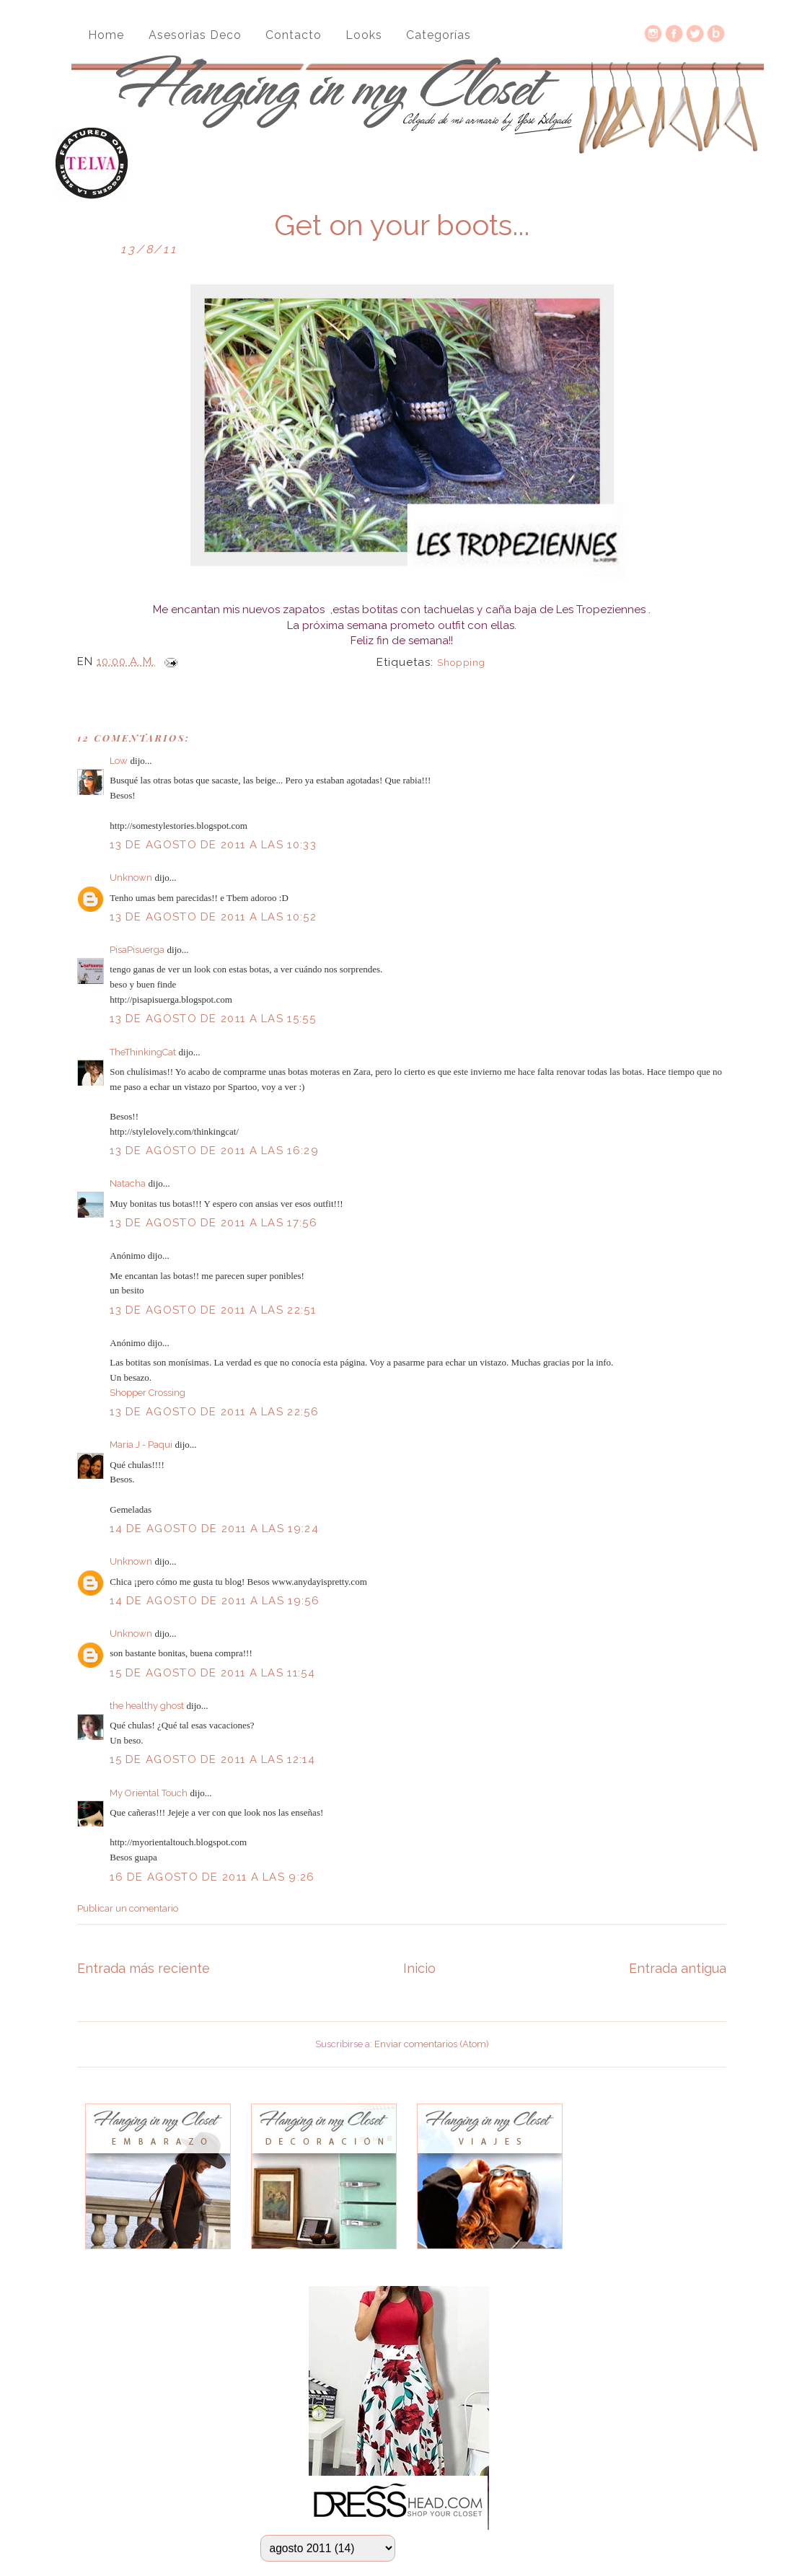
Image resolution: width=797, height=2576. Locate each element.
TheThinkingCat (143, 1052)
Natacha (128, 1183)
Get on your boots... (401, 225)
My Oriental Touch (149, 1793)
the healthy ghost (147, 1705)
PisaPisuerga (137, 949)
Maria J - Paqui (141, 1444)
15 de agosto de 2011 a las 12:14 (212, 1759)
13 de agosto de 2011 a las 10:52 (213, 916)
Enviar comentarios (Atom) (431, 2044)
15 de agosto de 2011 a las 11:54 (212, 1672)
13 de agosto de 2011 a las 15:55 (213, 1018)
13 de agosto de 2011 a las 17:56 (213, 1222)
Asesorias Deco (195, 35)
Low (119, 760)
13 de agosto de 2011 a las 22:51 (213, 1310)
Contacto (293, 35)
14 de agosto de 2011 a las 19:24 (214, 1528)
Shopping (461, 662)
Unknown (131, 877)
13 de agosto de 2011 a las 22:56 (214, 1411)
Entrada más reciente (143, 1968)
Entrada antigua (677, 1968)
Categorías (438, 35)
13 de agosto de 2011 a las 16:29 (214, 1150)
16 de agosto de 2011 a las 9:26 (212, 1877)
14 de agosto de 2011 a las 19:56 (215, 1600)
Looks (363, 35)
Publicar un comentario (127, 1908)
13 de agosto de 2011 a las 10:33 (213, 844)
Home (106, 35)
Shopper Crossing (147, 1392)
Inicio (419, 1968)
